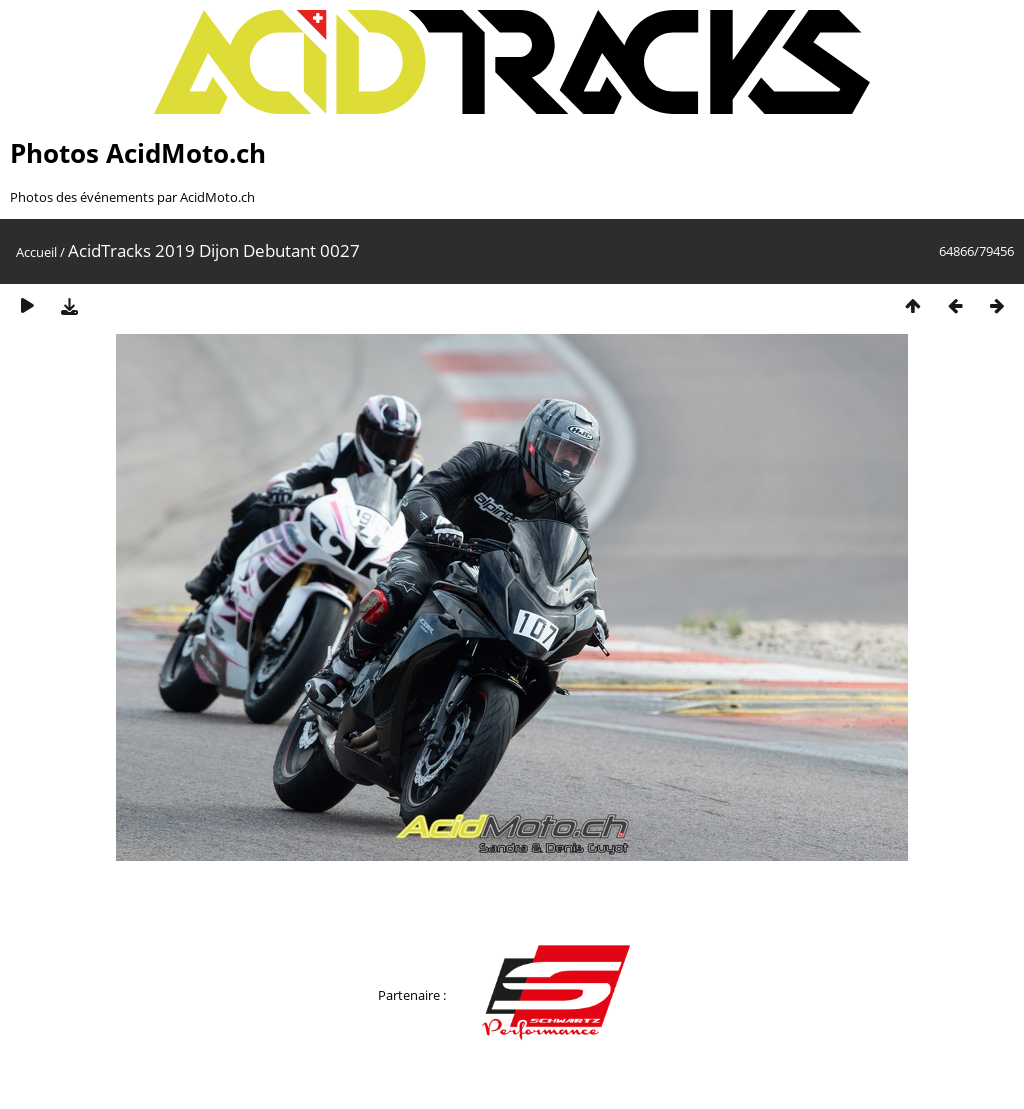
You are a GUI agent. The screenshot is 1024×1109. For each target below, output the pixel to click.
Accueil (36, 252)
